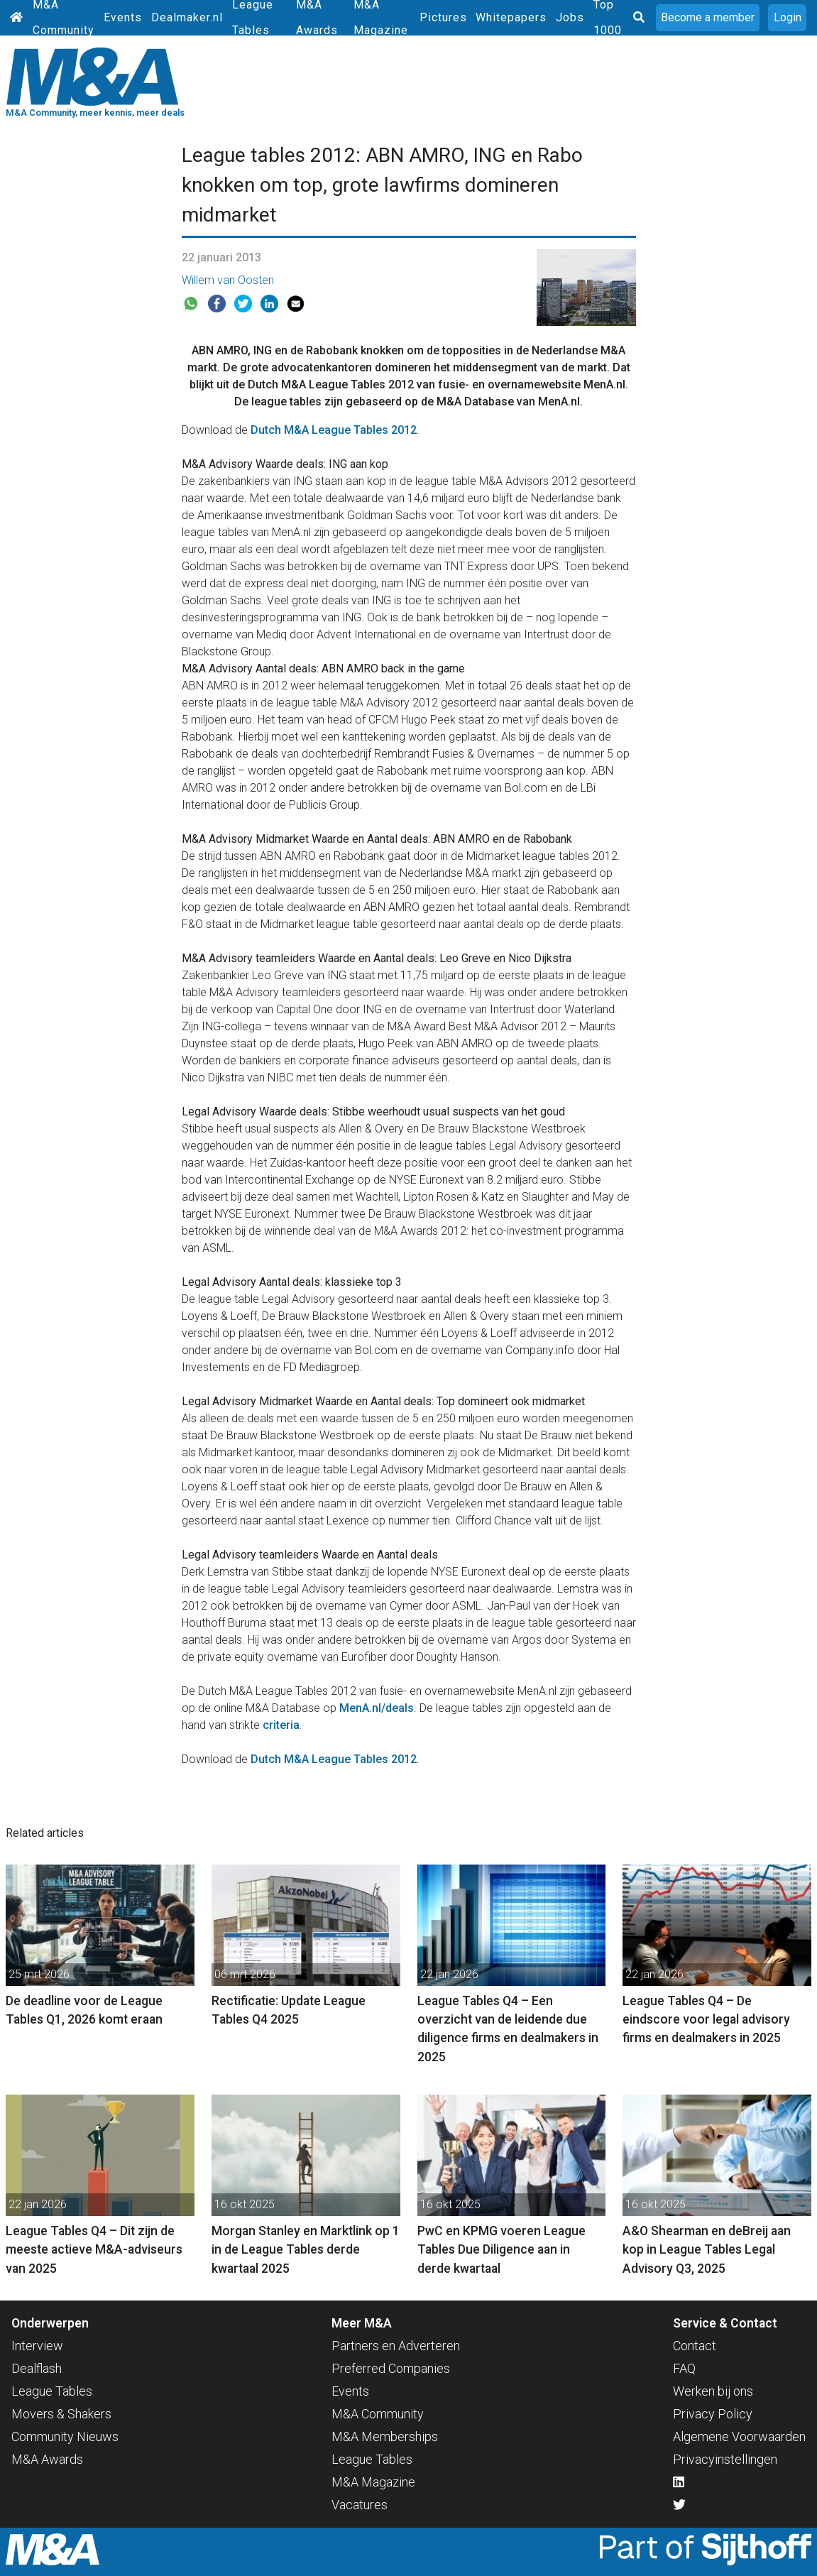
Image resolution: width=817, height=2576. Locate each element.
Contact (694, 2345)
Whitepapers (511, 17)
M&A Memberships (384, 2436)
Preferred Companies (390, 2368)
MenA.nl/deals (376, 1708)
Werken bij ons (713, 2391)
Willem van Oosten (228, 280)
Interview (37, 2345)
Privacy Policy (712, 2413)
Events (123, 17)
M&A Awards (47, 2459)
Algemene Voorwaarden (739, 2436)
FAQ (684, 2368)
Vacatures (359, 2504)
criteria (281, 1725)
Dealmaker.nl (187, 17)
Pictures (443, 17)
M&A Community (377, 2413)
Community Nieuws (65, 2436)
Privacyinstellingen (725, 2459)
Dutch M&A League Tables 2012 (334, 430)
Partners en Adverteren (395, 2345)
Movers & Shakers (61, 2413)
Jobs (570, 17)
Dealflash (36, 2368)
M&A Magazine (373, 2481)
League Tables (51, 2391)
